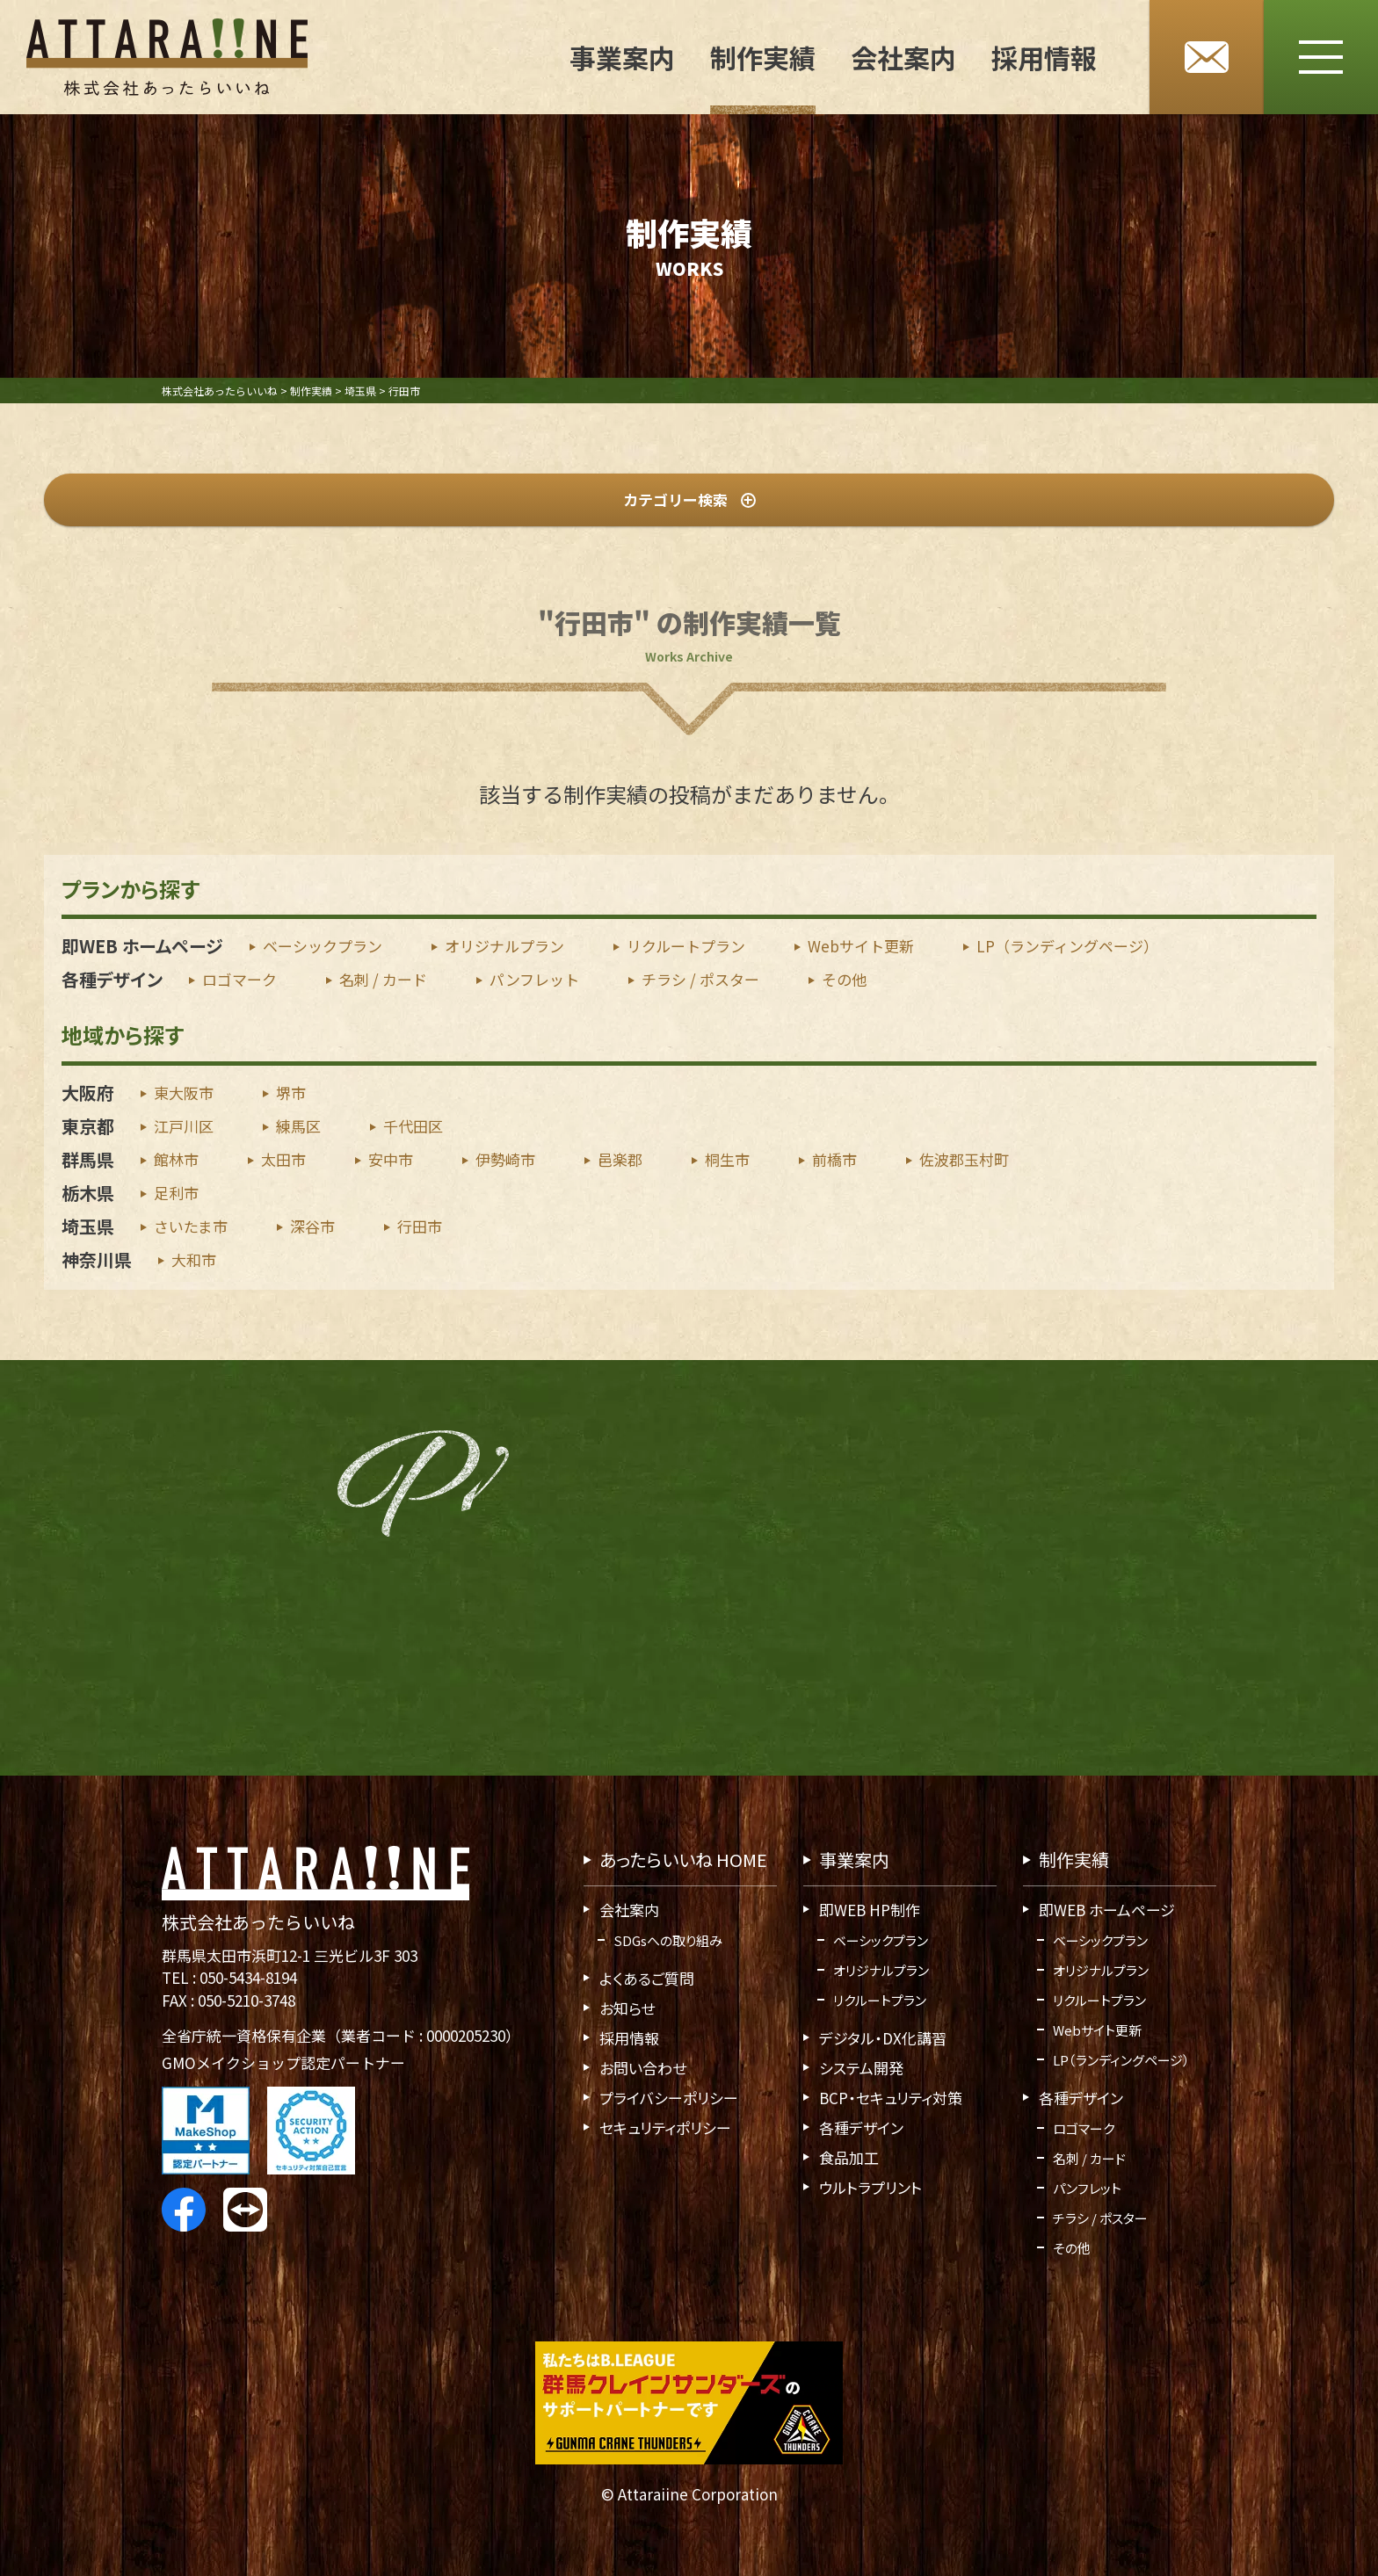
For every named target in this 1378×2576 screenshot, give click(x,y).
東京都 (88, 1126)
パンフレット (534, 980)
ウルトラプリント (870, 2187)
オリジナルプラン (504, 947)
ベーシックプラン (322, 947)
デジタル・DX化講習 (882, 2038)
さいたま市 (191, 1226)
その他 (844, 980)
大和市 (193, 1259)
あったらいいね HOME (683, 1859)
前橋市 (834, 1159)
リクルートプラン (686, 947)
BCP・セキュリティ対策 (890, 2098)
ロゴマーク (239, 980)
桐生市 (727, 1159)
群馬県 (88, 1159)
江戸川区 (184, 1126)
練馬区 (298, 1126)
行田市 (419, 1226)
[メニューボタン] (1321, 57)
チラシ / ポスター (700, 980)
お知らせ (627, 2008)
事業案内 (622, 57)
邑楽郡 (620, 1159)
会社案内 (903, 57)
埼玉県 (88, 1226)
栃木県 (88, 1192)
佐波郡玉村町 (964, 1159)
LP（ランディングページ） (1067, 947)
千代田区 (413, 1126)
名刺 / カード (383, 980)
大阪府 (88, 1092)
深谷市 (312, 1226)
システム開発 (861, 2068)
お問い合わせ (642, 2068)
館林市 (176, 1159)
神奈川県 (97, 1259)
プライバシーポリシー (668, 2098)
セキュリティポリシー (665, 2127)
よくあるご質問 (646, 1978)
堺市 (291, 1092)
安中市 (390, 1159)
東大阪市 (184, 1092)
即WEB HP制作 (869, 1910)
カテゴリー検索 (689, 499)
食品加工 (849, 2157)
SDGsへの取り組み (667, 1940)
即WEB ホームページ (142, 946)
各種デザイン (112, 980)
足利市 (176, 1193)
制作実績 (763, 57)
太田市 (283, 1159)
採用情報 (1044, 57)
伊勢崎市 (505, 1159)
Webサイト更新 (861, 947)
